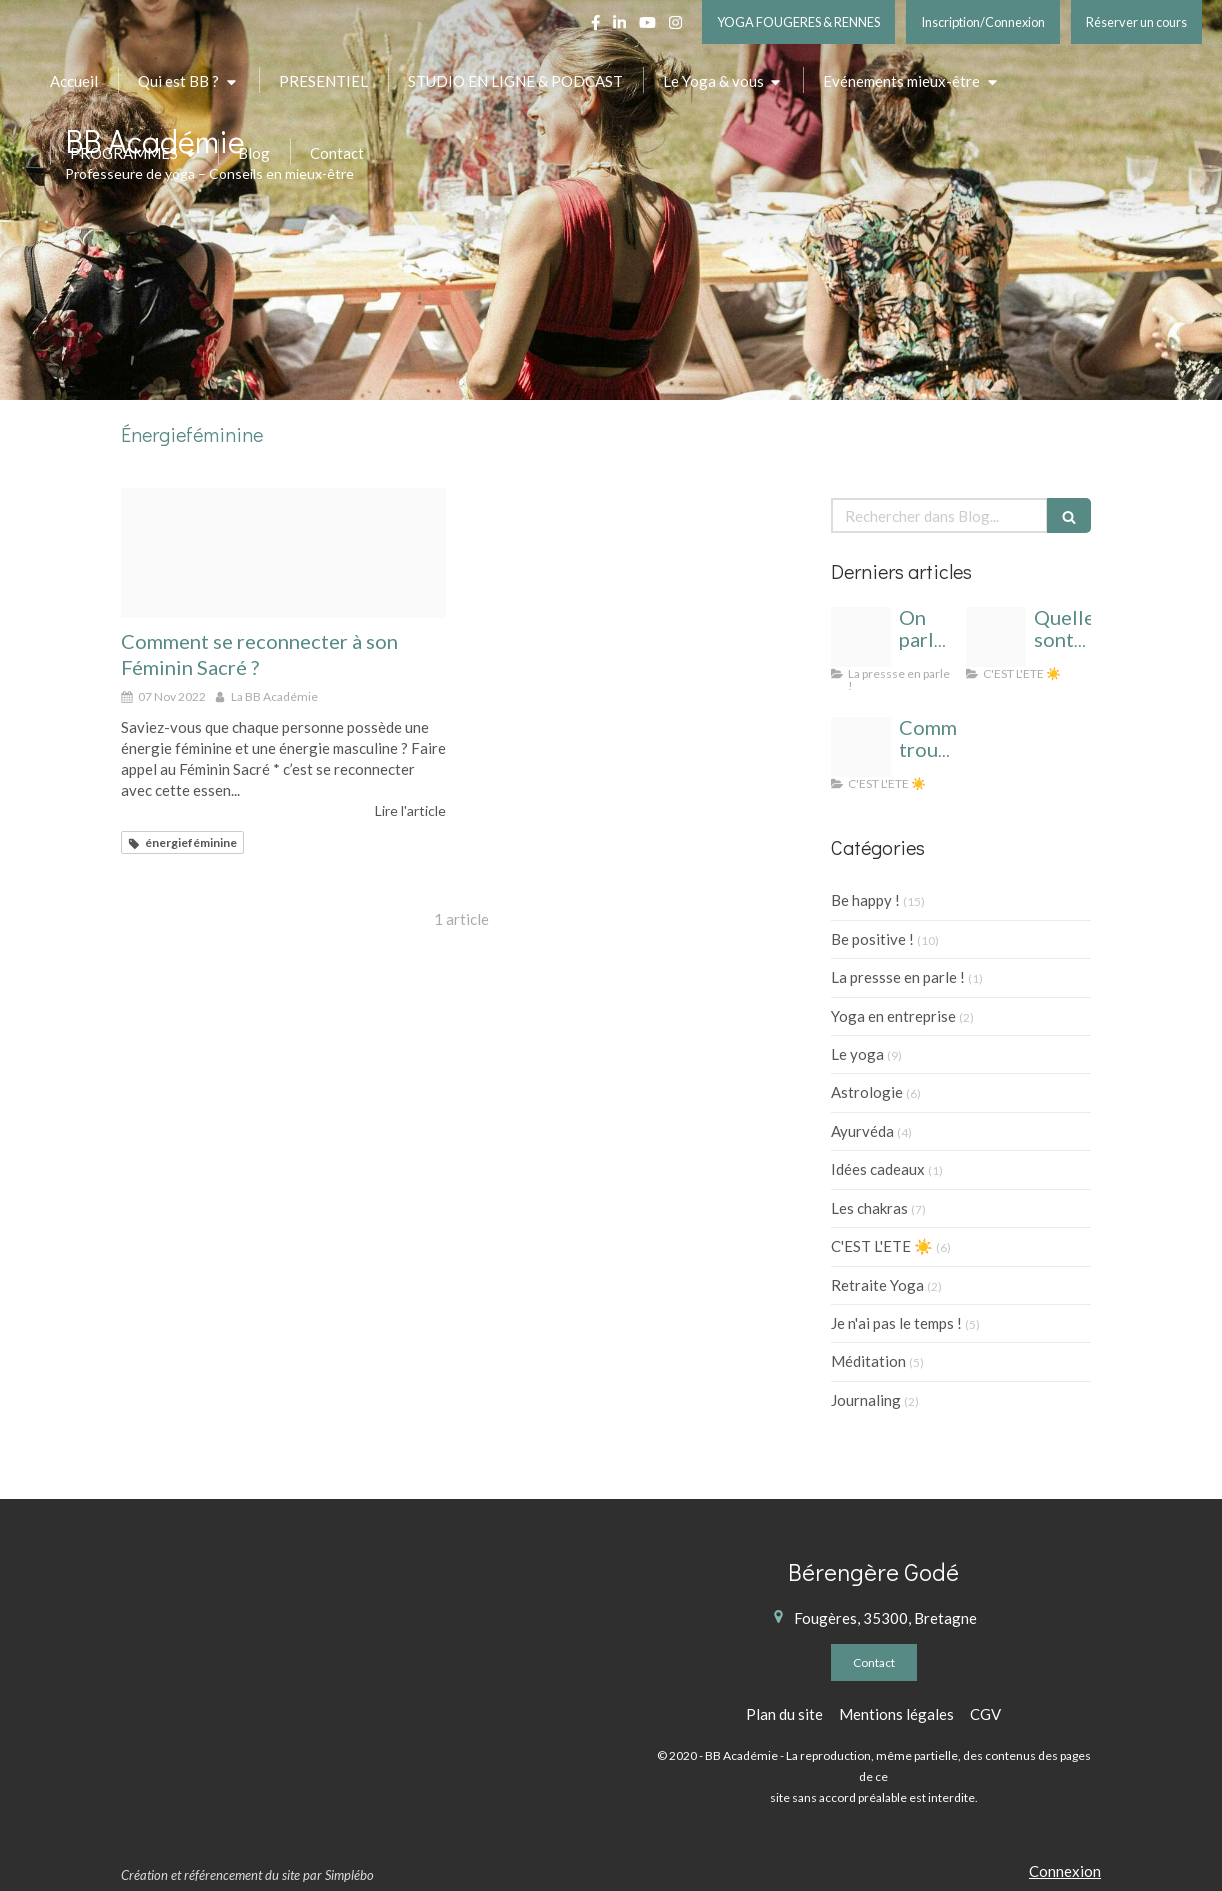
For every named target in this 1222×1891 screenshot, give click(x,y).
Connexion (1065, 1871)
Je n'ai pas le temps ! (896, 1323)
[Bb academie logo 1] (861, 637)
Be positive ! (872, 939)
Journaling (866, 1400)
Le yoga (857, 1054)
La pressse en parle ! (898, 977)
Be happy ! (865, 900)
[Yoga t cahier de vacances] (861, 747)
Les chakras (869, 1208)
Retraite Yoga (877, 1285)
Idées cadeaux (878, 1169)
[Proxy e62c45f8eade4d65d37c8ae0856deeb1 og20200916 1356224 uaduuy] (283, 553)
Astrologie (867, 1092)
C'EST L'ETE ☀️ (882, 1246)
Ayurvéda (862, 1131)
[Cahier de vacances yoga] (996, 637)
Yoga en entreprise (893, 1016)
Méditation (868, 1361)
